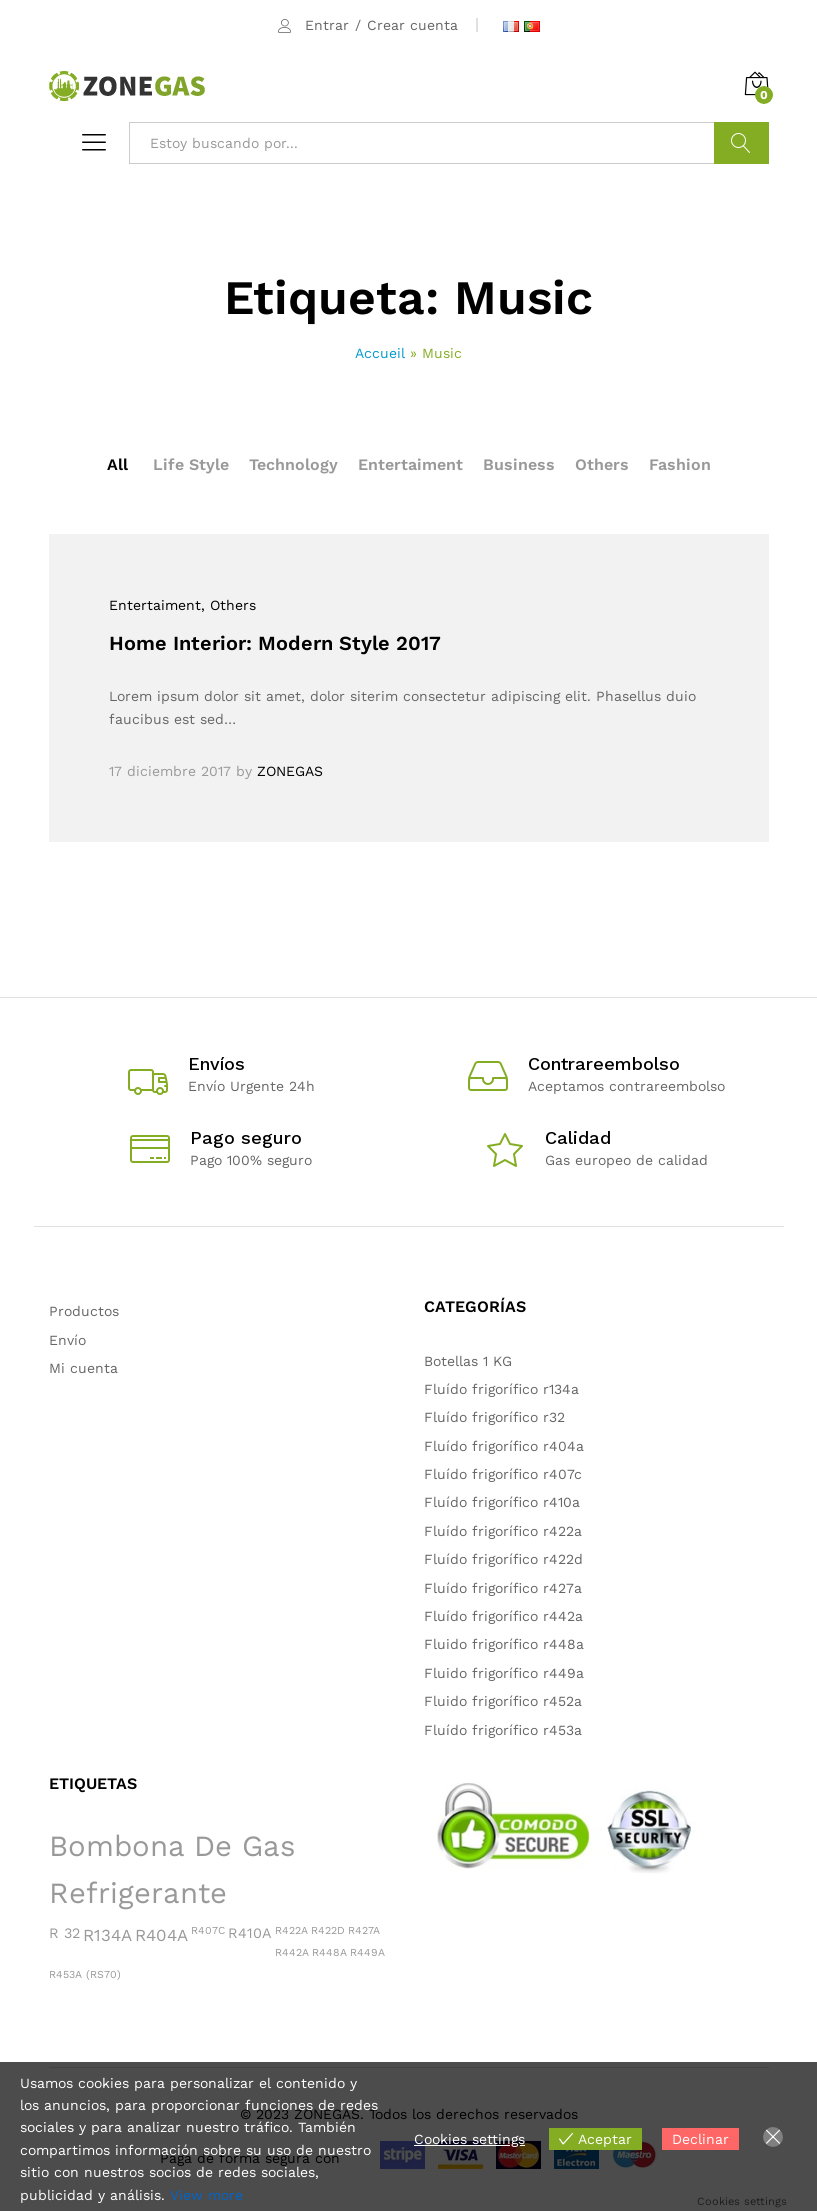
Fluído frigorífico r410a (502, 1502)
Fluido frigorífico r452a (503, 1701)
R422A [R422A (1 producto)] (291, 1930)
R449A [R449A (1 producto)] (367, 1952)
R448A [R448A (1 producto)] (329, 1952)
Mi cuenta (83, 1368)
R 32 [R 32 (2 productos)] (64, 1933)
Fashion (680, 464)
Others (602, 464)
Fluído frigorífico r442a (503, 1616)
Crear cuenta (412, 25)
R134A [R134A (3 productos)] (107, 1935)
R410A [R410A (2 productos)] (250, 1933)
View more (206, 2195)
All (117, 464)
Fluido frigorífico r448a (504, 1644)
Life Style (191, 464)
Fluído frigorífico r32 (494, 1417)
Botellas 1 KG (468, 1361)
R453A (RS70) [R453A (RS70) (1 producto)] (85, 1974)
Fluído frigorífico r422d (503, 1559)
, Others (228, 605)
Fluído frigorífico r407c (503, 1474)
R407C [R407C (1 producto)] (208, 1930)
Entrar (327, 25)
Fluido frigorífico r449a (504, 1673)
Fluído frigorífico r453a (503, 1730)
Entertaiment (410, 464)
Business (519, 464)
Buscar (741, 143)
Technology (293, 464)
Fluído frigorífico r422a (503, 1531)
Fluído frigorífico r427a (503, 1588)
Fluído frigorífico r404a (504, 1446)
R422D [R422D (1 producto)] (328, 1930)
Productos (84, 1311)
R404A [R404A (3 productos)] (161, 1935)
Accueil (380, 353)
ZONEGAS (290, 771)
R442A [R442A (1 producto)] (292, 1952)
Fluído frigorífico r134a (501, 1389)
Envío (67, 1340)
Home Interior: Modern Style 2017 (275, 643)
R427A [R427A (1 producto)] (364, 1930)
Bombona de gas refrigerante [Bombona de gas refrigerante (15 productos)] (172, 1869)
